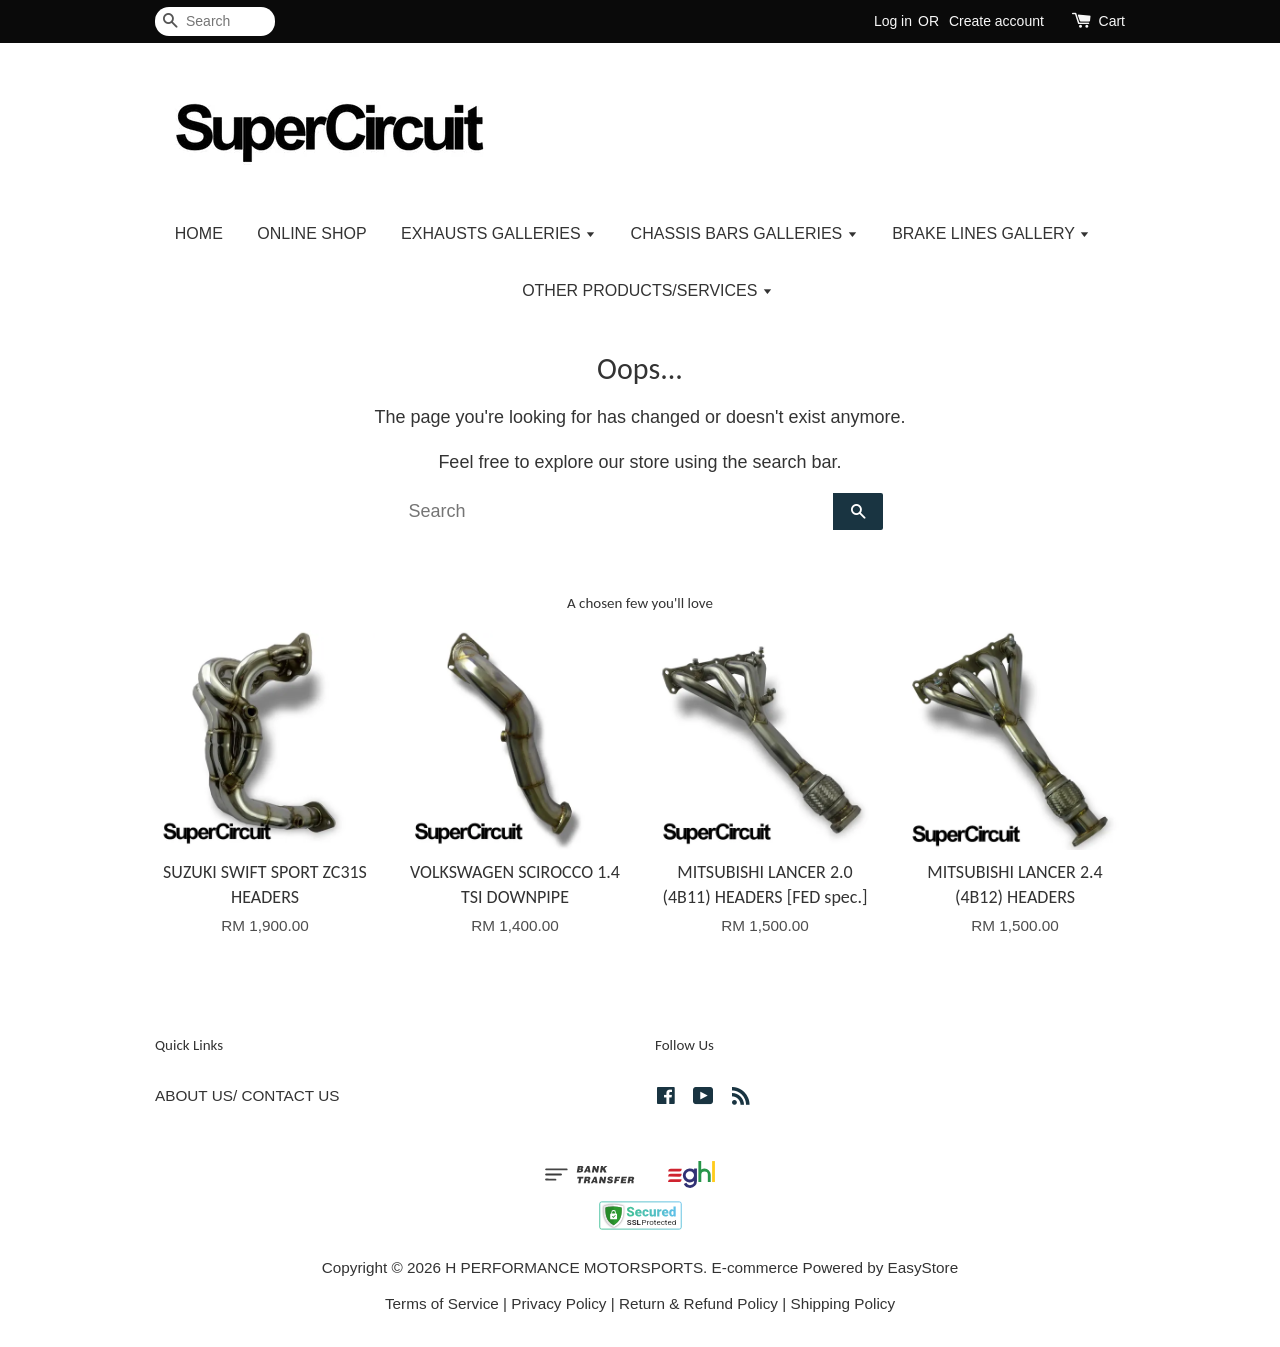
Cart (1112, 21)
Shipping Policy (842, 1303)
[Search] (215, 21)
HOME (199, 233)
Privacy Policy (558, 1303)
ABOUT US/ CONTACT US (247, 1095)
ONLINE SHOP (311, 233)
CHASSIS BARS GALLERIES (744, 233)
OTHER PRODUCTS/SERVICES (647, 290)
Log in (893, 21)
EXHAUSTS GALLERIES (498, 233)
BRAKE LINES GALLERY (991, 233)
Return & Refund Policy (698, 1303)
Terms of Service (442, 1303)
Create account (996, 21)
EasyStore (923, 1267)
